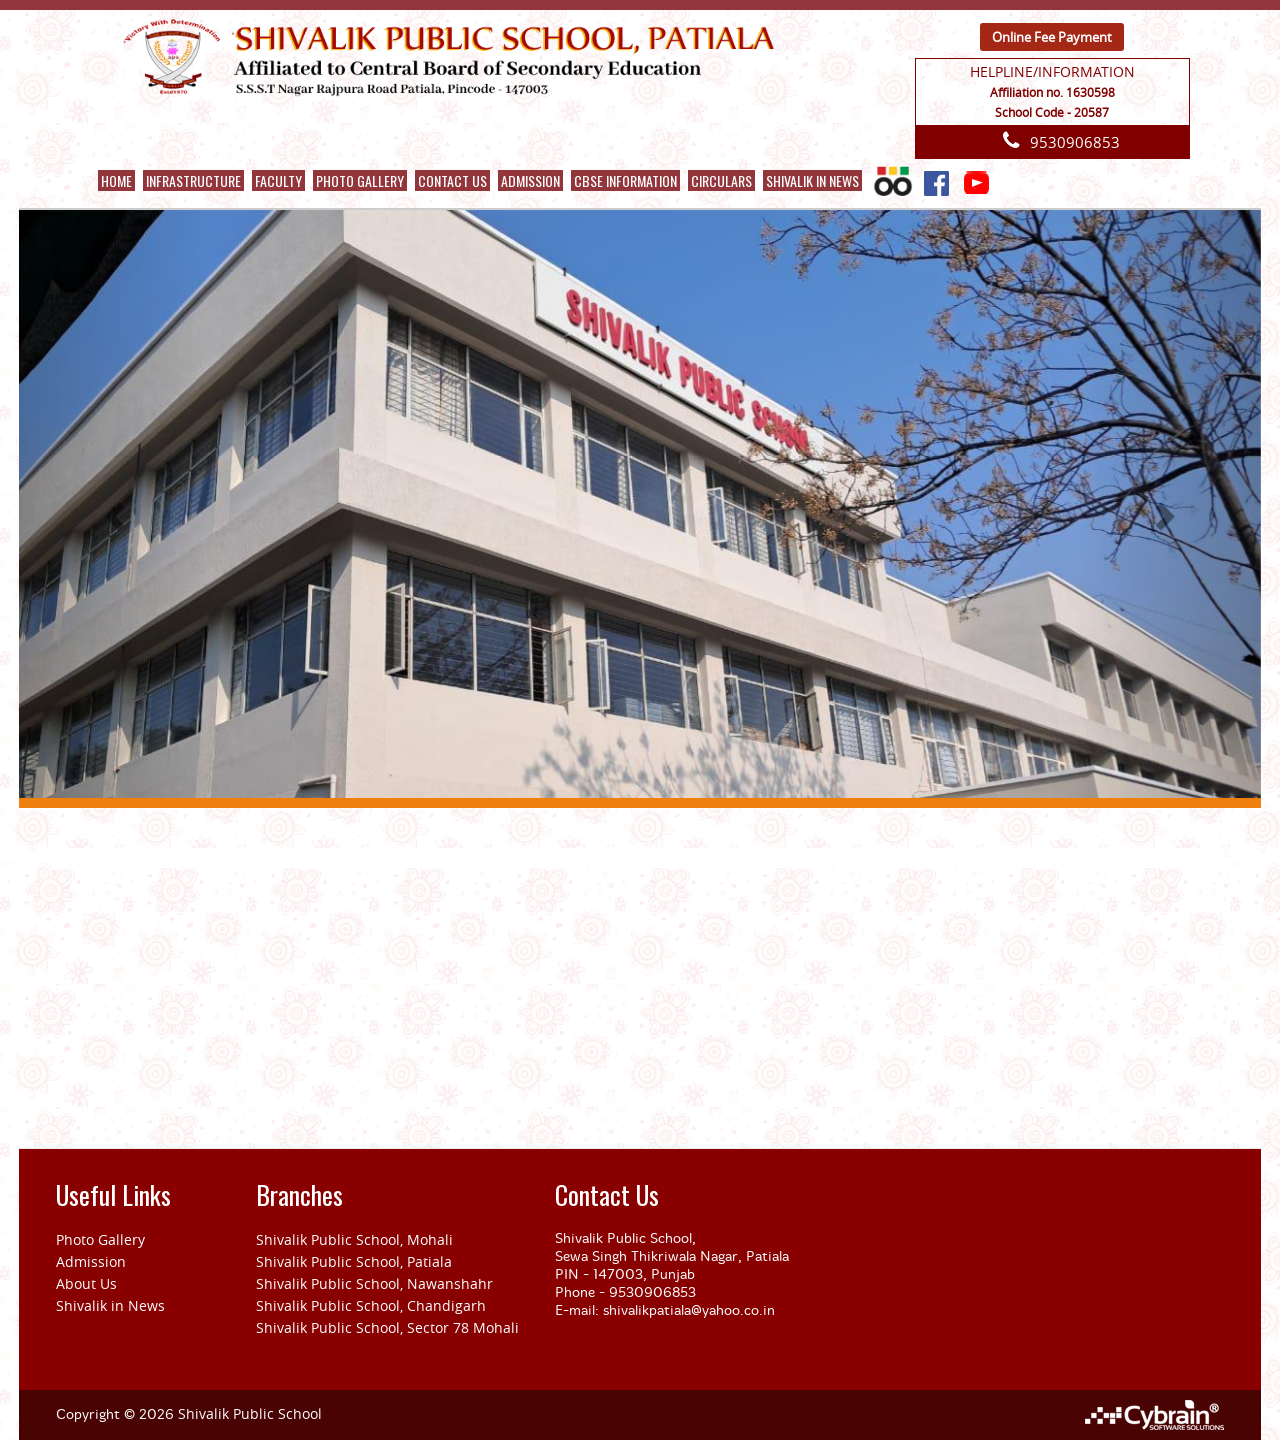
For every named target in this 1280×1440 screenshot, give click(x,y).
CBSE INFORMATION (625, 180)
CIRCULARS (721, 180)
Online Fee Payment (1052, 37)
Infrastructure (193, 180)
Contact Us (452, 180)
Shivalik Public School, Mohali (354, 1239)
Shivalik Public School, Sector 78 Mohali (387, 1327)
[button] (112, 510)
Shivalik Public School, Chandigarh (371, 1305)
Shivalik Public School (250, 1413)
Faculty (278, 180)
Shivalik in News (812, 180)
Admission (91, 1261)
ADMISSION (530, 180)
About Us (86, 1283)
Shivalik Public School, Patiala (354, 1261)
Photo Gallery (360, 180)
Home (116, 180)
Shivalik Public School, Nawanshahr (374, 1283)
